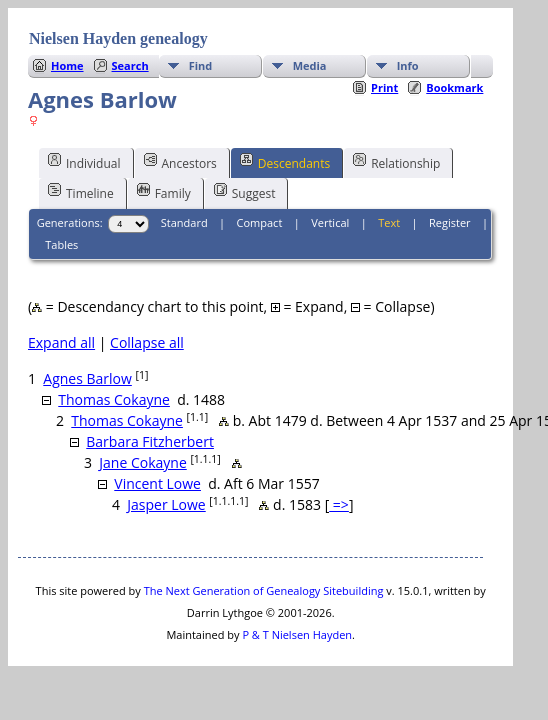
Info (408, 65)
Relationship (396, 162)
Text (389, 222)
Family (164, 192)
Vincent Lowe (157, 483)
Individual (84, 162)
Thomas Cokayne (114, 399)
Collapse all (147, 342)
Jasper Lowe (166, 504)
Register (450, 222)
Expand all (61, 342)
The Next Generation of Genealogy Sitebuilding (264, 590)
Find (201, 65)
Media (310, 65)
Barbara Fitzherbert (150, 441)
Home (67, 65)
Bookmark (454, 87)
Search (130, 65)
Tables (61, 244)
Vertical (330, 222)
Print (384, 87)
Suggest (245, 192)
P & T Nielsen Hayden (297, 634)
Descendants (285, 162)
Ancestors (180, 162)
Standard (184, 222)
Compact (260, 222)
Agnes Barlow (87, 378)
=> (339, 504)
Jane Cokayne (142, 462)
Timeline (81, 192)
